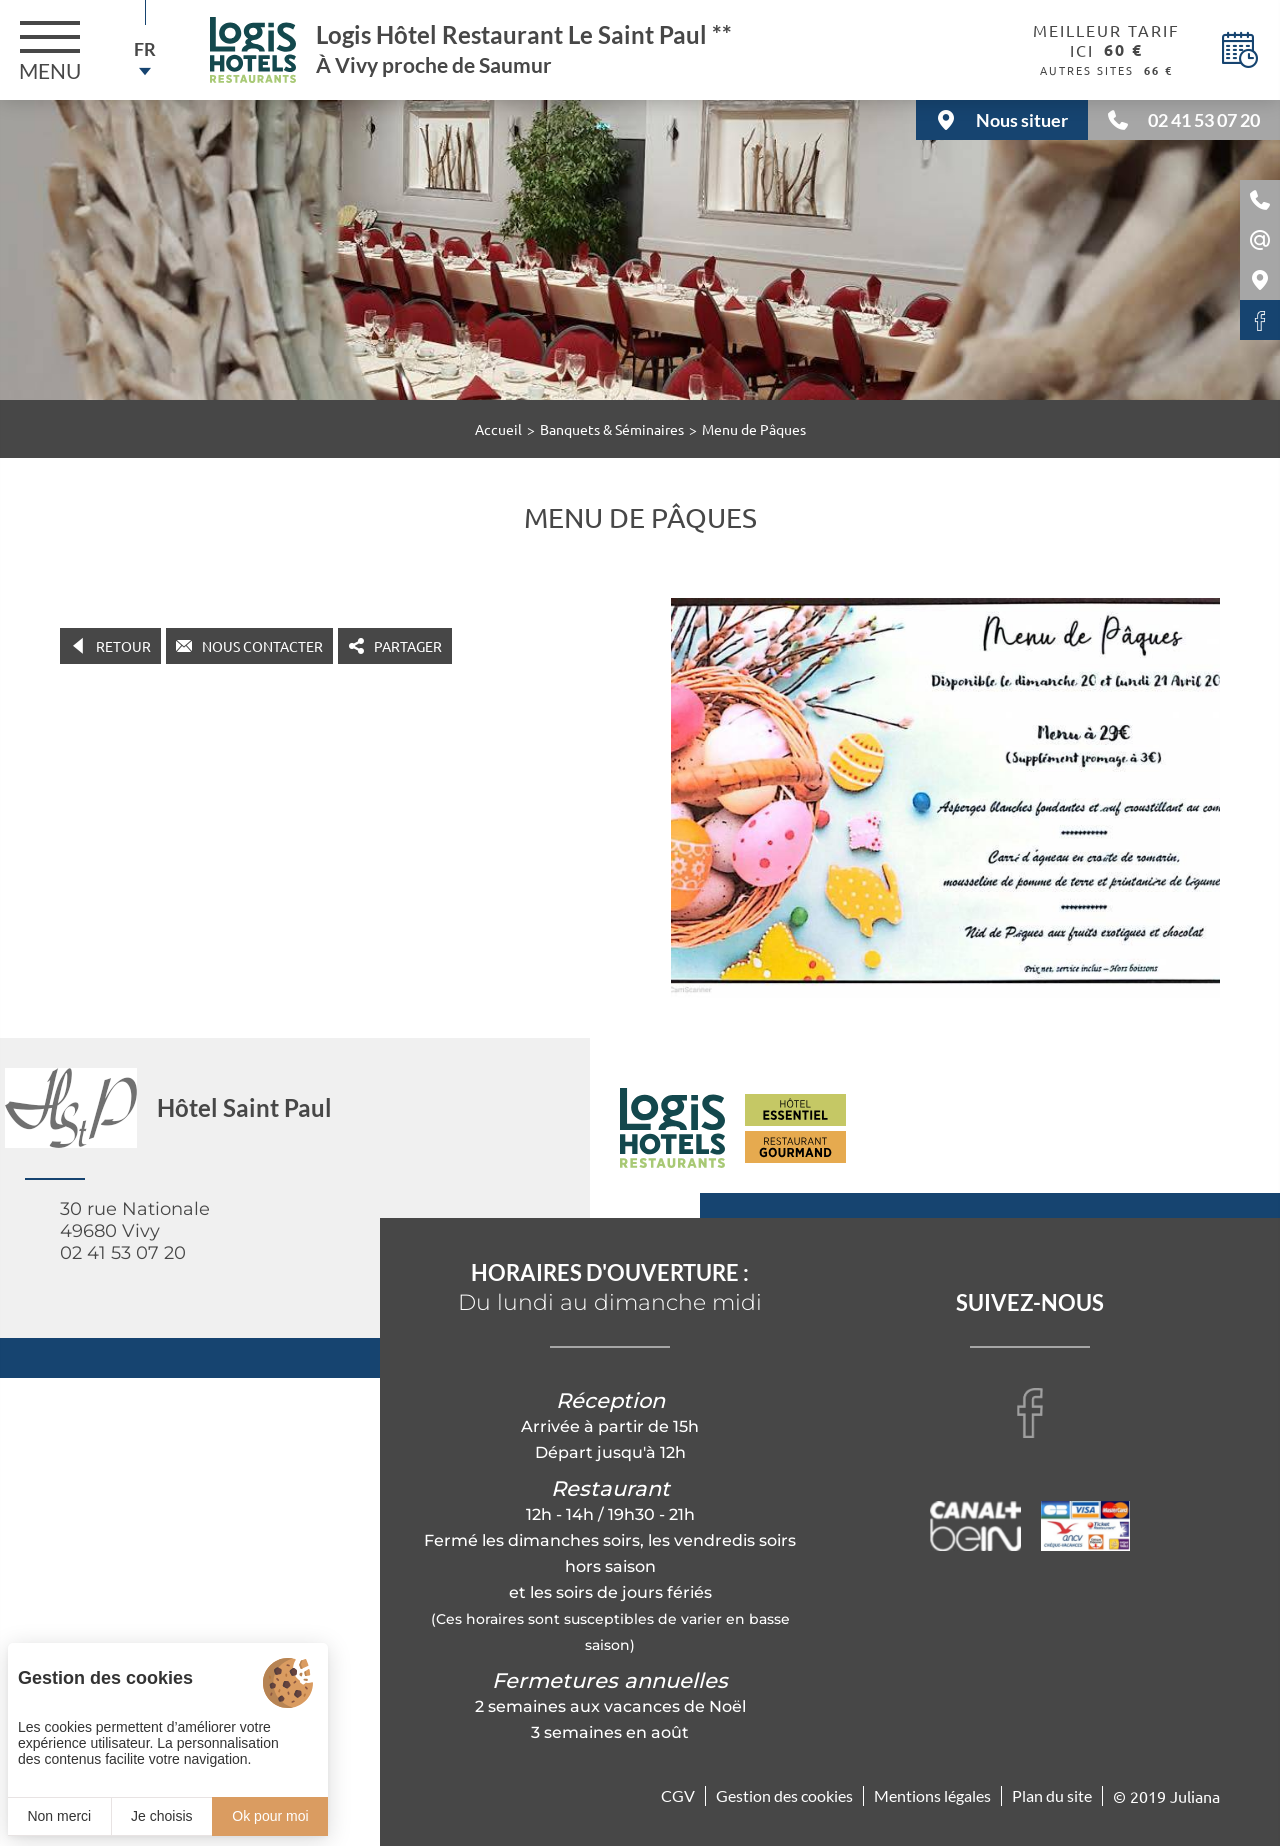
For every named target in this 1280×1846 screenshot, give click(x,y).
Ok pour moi (270, 1816)
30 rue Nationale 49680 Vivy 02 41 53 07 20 (135, 1231)
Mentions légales (932, 1795)
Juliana (1195, 1796)
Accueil (498, 429)
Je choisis (161, 1816)
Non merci (59, 1816)
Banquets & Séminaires (612, 429)
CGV (678, 1795)
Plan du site (1052, 1795)
